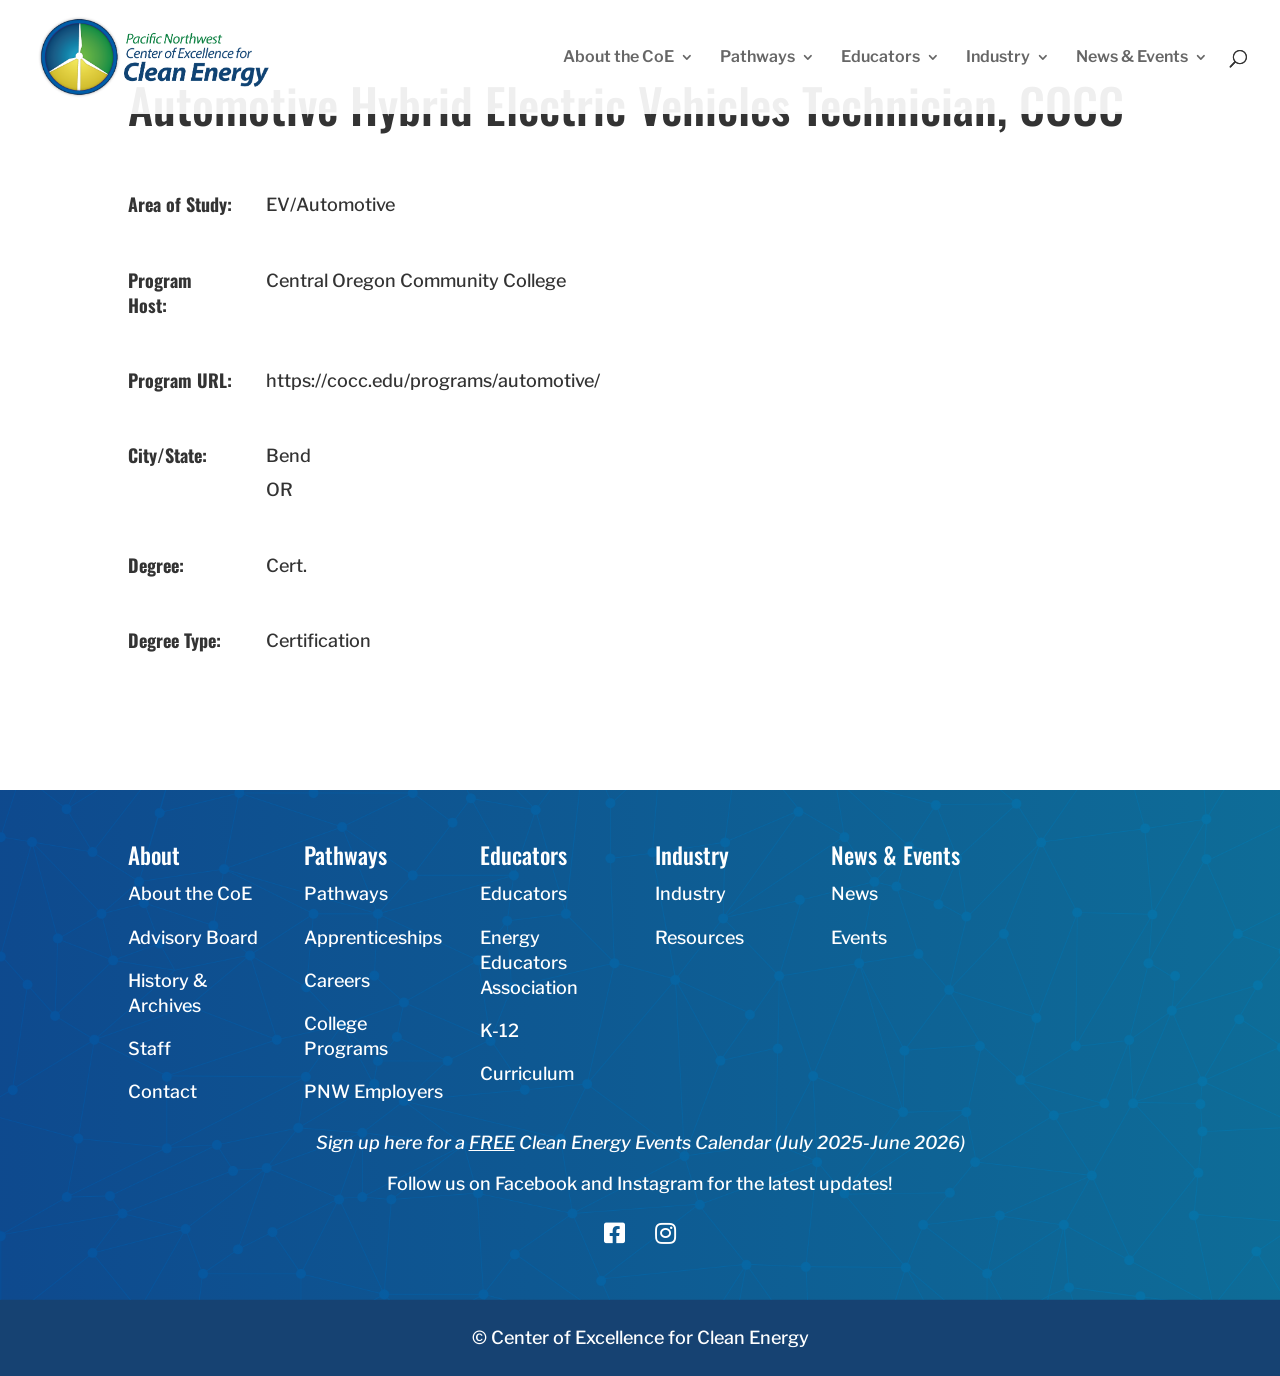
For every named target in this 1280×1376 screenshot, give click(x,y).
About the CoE (618, 58)
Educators (880, 58)
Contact (162, 1091)
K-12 (499, 1030)
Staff (149, 1048)
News (854, 893)
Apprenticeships (373, 937)
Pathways (757, 58)
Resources (699, 937)
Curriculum (527, 1073)
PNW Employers (373, 1091)
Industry (998, 58)
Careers (337, 980)
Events (859, 937)
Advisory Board (193, 937)
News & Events (1132, 58)
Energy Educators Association (529, 962)
